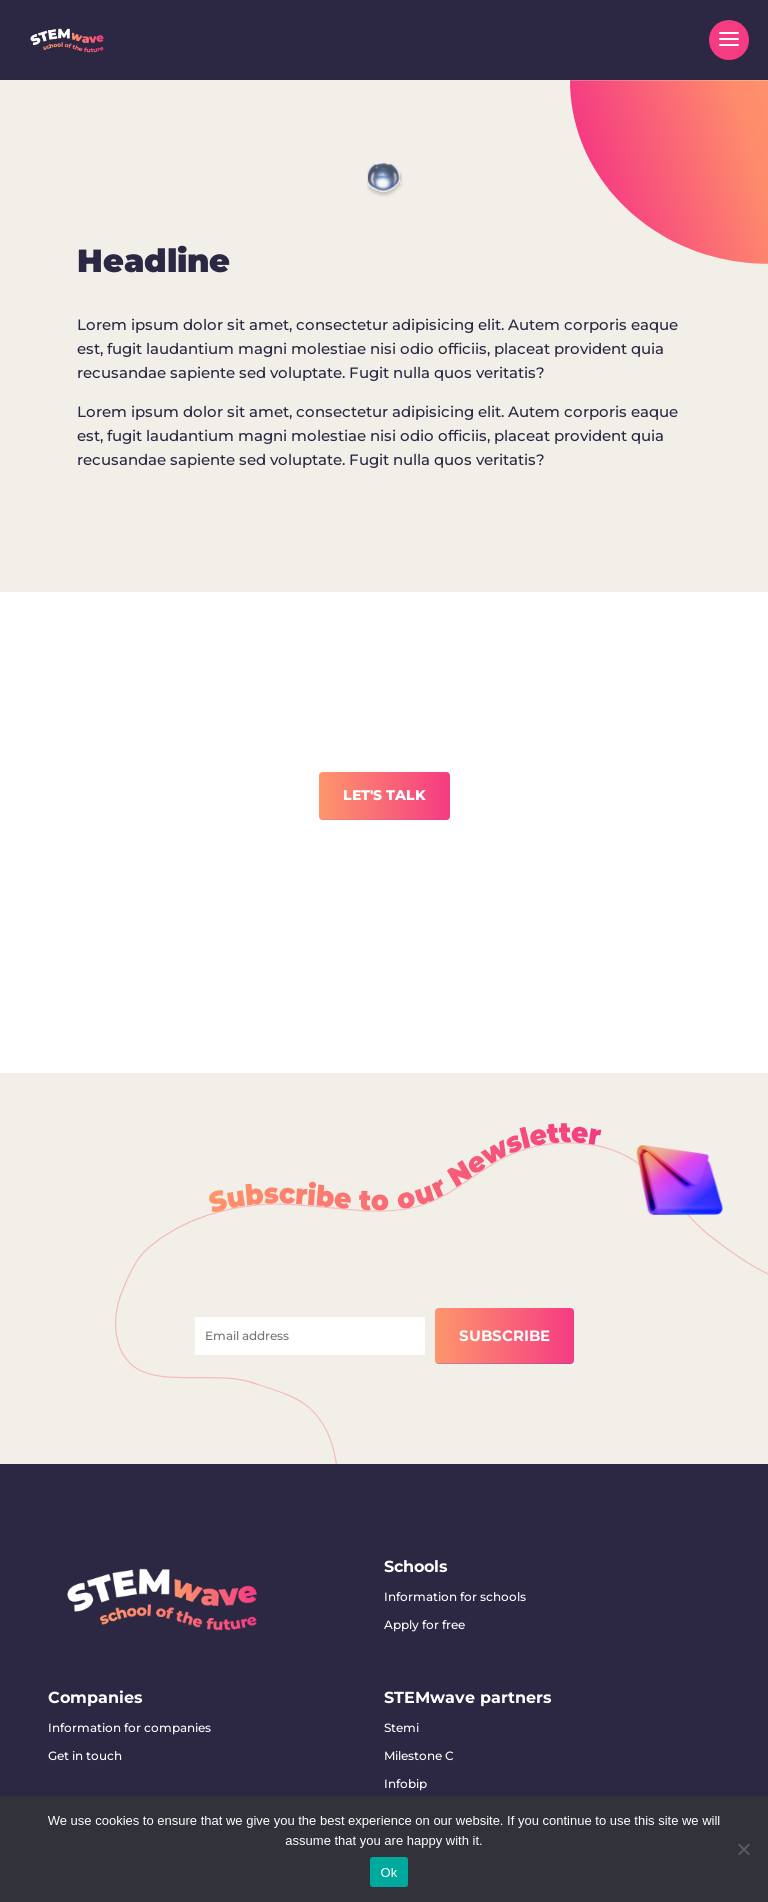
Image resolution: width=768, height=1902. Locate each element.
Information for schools (455, 1596)
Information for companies (129, 1727)
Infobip (405, 1783)
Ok (388, 1872)
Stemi (401, 1727)
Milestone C (419, 1755)
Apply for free (424, 1624)
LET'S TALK (384, 795)
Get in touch (85, 1755)
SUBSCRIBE (504, 1335)
